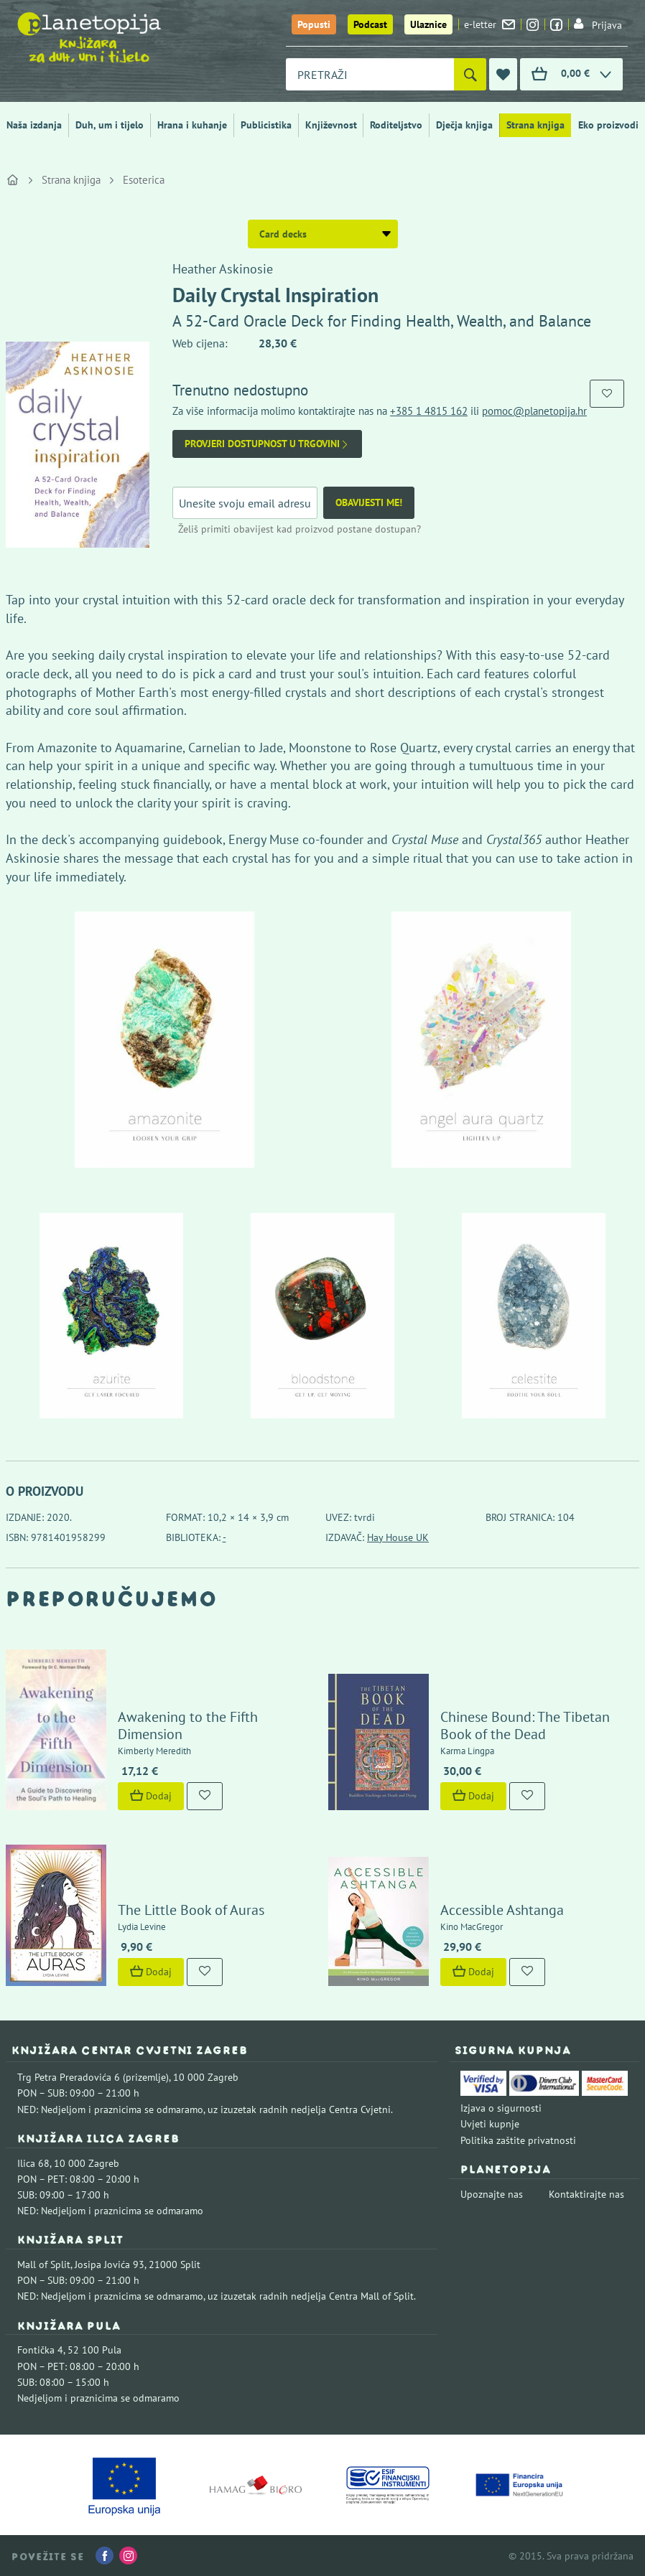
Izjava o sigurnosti (501, 2108)
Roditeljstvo (396, 124)
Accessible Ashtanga (502, 1910)
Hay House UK (398, 1537)
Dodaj (151, 1795)
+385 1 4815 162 (429, 411)
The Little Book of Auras (191, 1910)
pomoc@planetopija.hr (534, 411)
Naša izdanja (34, 124)
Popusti (313, 24)
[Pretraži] (470, 74)
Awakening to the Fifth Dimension (188, 1725)
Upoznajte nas (491, 2194)
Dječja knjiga (464, 124)
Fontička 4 (40, 2349)
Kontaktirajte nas (586, 2194)
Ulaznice (428, 24)
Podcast (370, 24)
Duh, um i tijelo (109, 124)
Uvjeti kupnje (489, 2123)
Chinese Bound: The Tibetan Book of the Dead (525, 1725)
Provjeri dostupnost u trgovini (267, 444)
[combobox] (370, 74)
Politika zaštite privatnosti (518, 2140)
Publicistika (266, 124)
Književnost (331, 124)
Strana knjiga (535, 124)
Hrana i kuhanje (192, 124)
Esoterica (143, 180)
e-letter (489, 24)
